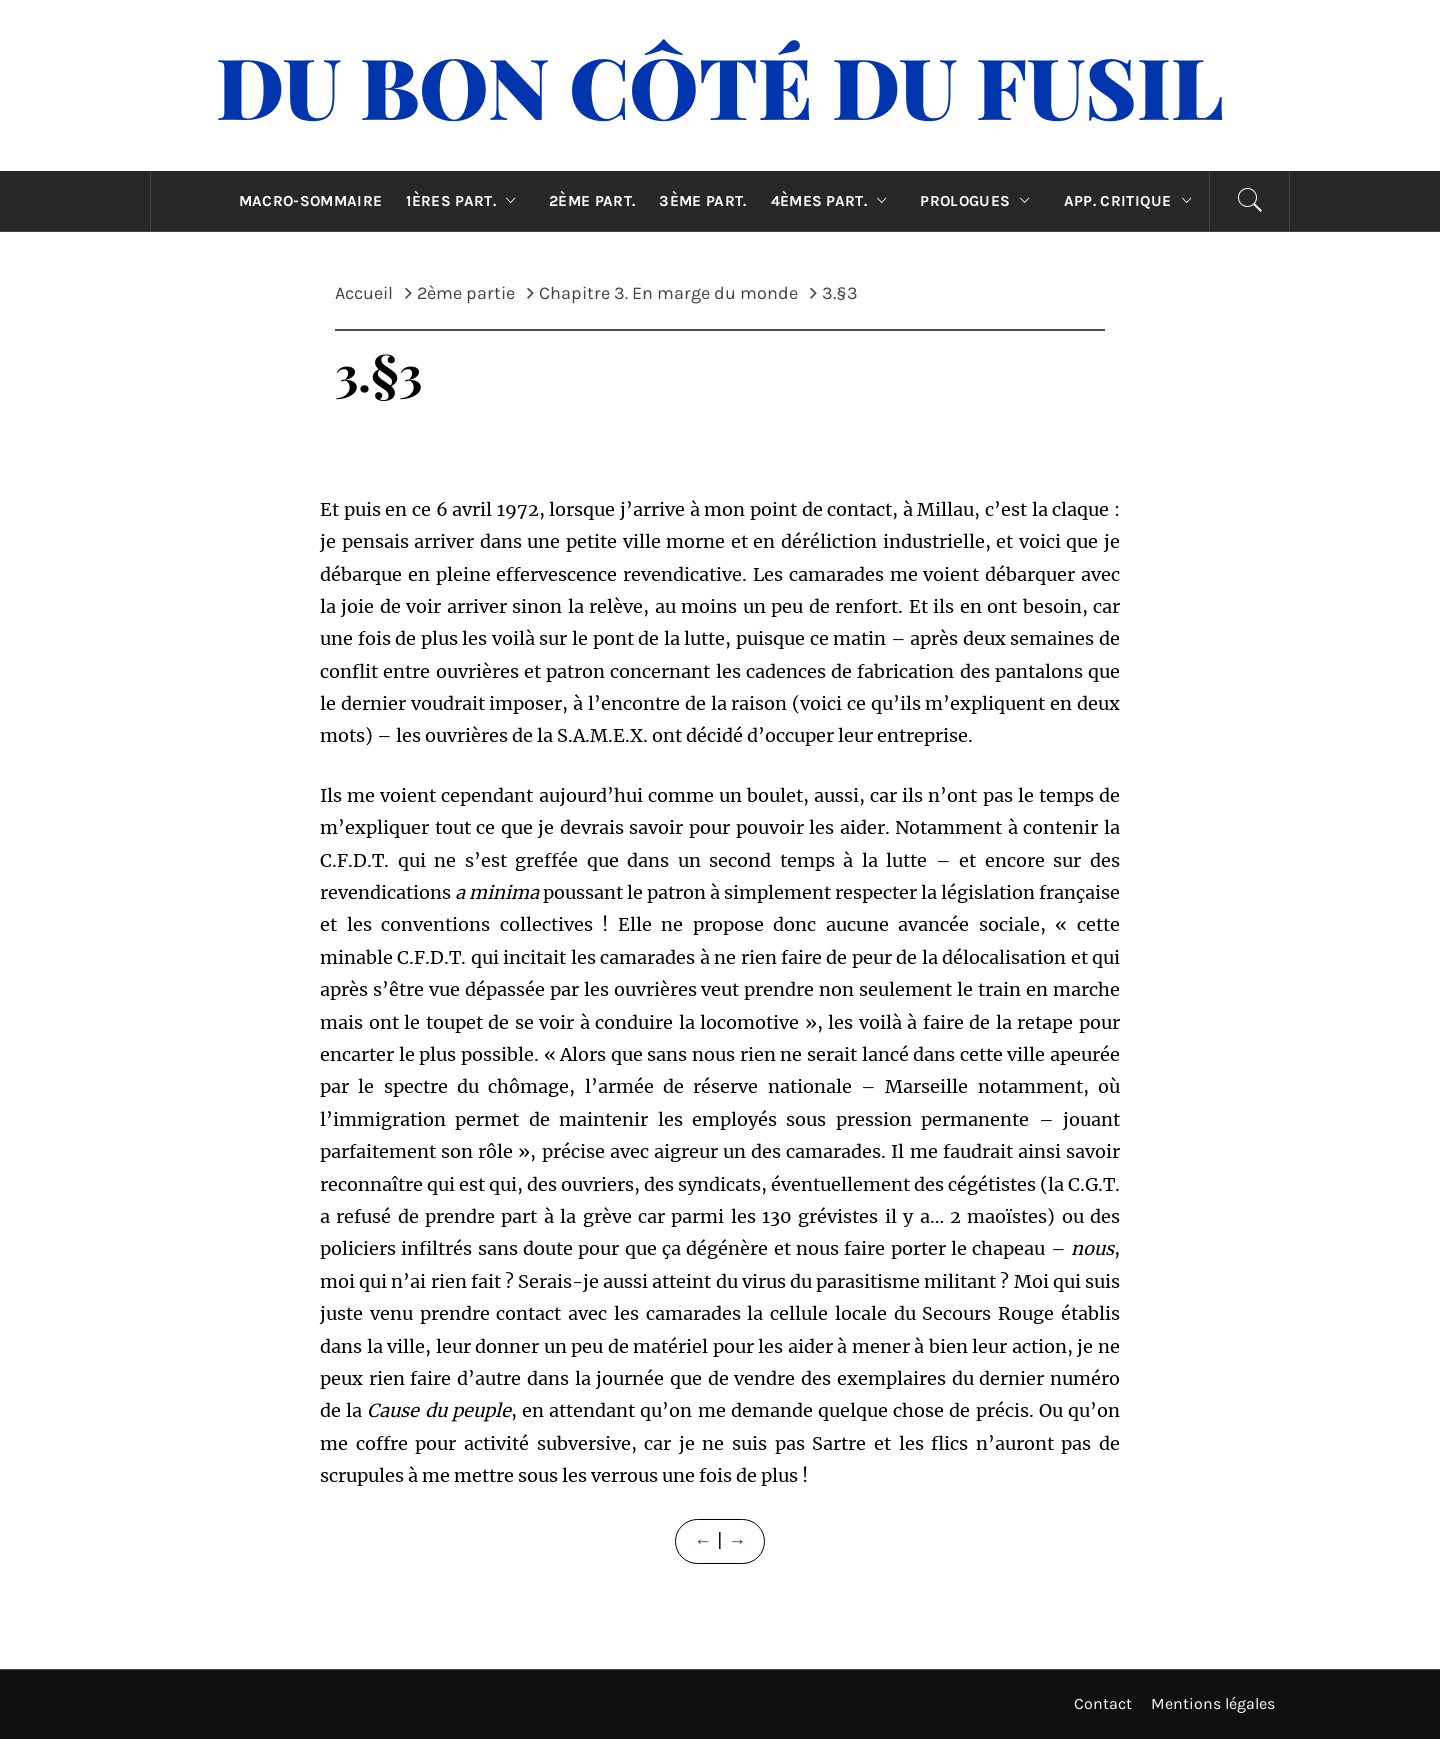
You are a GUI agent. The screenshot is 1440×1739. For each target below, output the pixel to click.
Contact (1103, 1703)
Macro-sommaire (310, 201)
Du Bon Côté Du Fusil (720, 85)
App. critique (1133, 201)
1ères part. (465, 201)
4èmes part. (834, 201)
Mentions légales (1213, 1703)
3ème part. (702, 201)
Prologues (979, 201)
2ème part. (592, 201)
